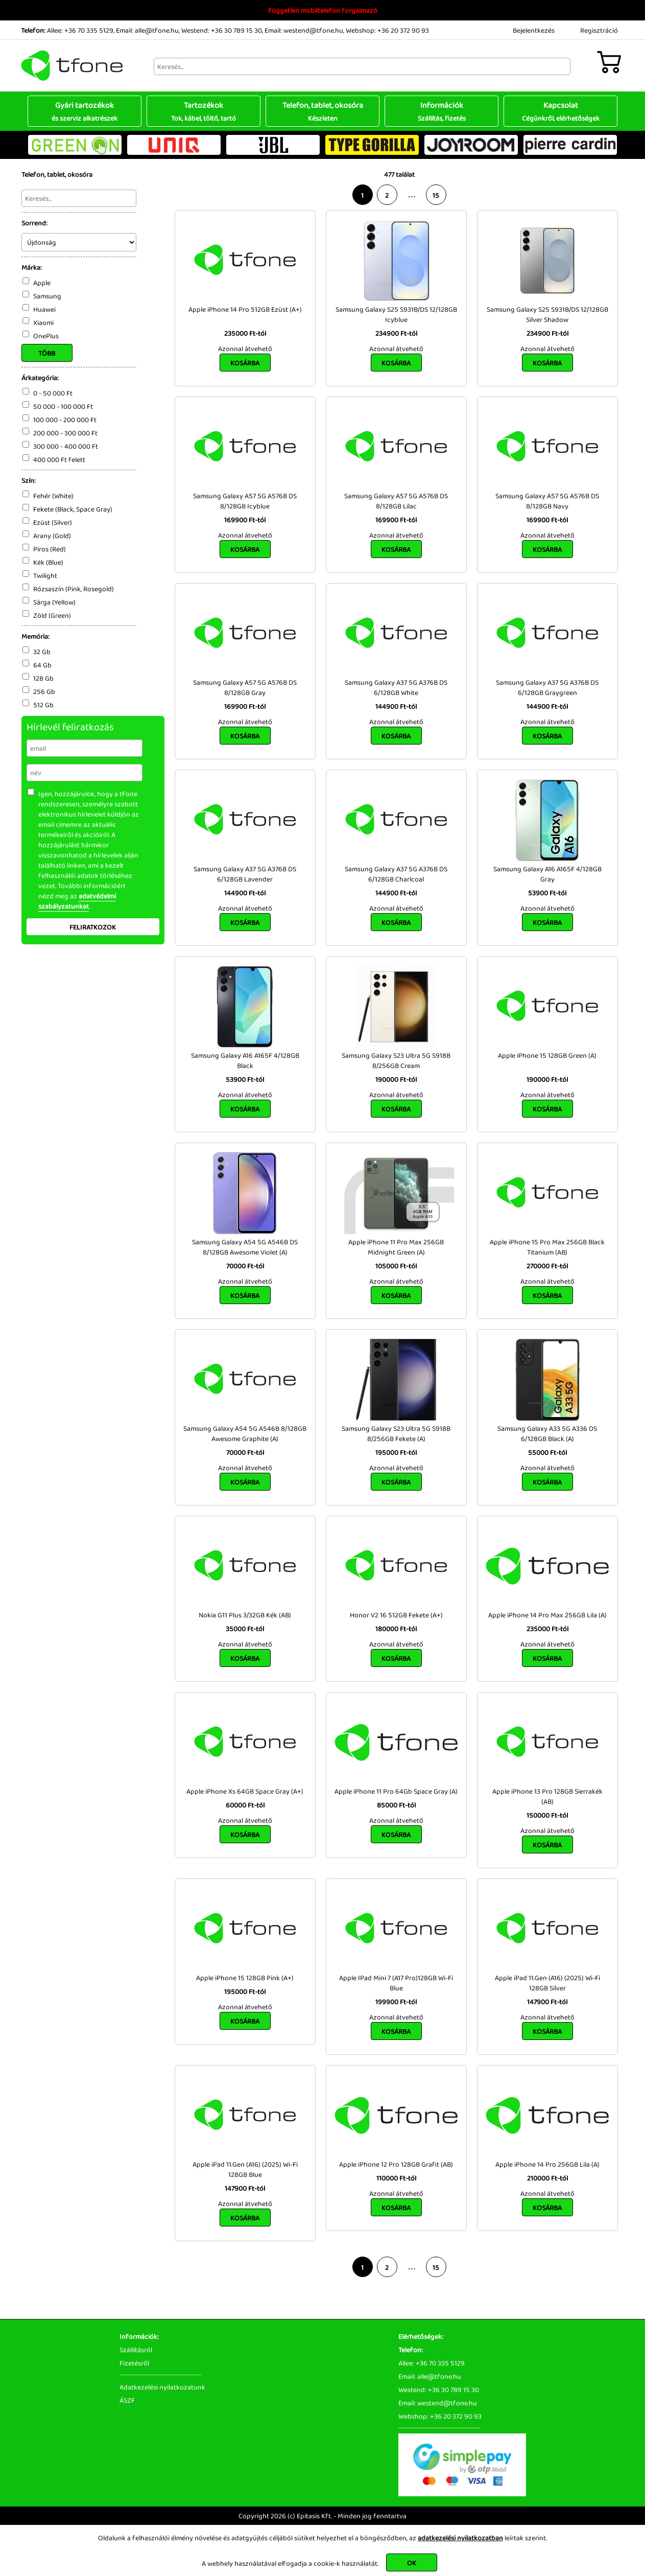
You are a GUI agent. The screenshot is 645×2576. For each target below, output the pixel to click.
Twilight (45, 575)
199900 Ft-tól (396, 2002)
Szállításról (136, 2350)
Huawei (44, 309)
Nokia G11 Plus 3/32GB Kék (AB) (245, 1615)
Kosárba (244, 363)
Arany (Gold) (52, 535)
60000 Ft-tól (245, 1805)
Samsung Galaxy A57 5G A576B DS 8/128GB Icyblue (245, 501)
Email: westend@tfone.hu (304, 30)
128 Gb (43, 678)
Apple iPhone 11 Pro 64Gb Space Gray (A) (396, 1791)
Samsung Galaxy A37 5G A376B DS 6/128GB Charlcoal (396, 874)
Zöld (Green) (52, 615)
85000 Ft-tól (396, 1805)
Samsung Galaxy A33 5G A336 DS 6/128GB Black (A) (547, 1433)
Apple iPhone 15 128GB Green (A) (547, 1055)
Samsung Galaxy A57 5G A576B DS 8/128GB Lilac (396, 501)
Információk (441, 111)
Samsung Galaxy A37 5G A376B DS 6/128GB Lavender (245, 874)
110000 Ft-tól (396, 2178)
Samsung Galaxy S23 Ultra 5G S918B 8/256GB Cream (396, 1060)
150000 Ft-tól (547, 1815)
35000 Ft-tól (245, 1628)
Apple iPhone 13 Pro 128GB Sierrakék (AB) (547, 1796)
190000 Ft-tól (396, 1079)
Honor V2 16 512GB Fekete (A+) (396, 1615)
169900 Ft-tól (245, 520)
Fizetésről (134, 2363)
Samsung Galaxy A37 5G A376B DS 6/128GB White (396, 687)
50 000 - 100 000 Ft (63, 406)
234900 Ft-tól (396, 333)
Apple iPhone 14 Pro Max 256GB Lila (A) (547, 1615)
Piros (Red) (49, 549)
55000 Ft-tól (547, 1452)
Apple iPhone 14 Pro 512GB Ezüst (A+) (245, 309)
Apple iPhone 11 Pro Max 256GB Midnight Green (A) (396, 1247)
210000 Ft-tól (547, 2178)
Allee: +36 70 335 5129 (80, 30)
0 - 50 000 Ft (53, 393)
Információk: (139, 2336)
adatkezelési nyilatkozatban (460, 2538)
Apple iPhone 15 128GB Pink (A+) (245, 1977)
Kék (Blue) (48, 562)
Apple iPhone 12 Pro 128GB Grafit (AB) (396, 2164)
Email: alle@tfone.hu (147, 30)
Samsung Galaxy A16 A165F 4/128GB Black (245, 1060)
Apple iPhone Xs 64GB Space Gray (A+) (244, 1791)
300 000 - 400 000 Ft (65, 446)
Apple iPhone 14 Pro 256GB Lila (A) (547, 2164)
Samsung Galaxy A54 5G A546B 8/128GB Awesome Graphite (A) (244, 1433)
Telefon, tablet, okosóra (322, 111)
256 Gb (44, 691)
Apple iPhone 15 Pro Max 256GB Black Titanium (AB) (547, 1247)
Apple (42, 282)
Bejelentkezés (534, 30)
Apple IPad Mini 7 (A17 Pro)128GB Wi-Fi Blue (396, 1982)
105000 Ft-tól (396, 1266)
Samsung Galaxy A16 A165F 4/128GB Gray (547, 874)
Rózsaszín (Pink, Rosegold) (73, 589)
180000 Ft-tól (396, 1628)
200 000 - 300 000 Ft (65, 433)
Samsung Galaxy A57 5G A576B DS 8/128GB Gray (245, 687)
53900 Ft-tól (547, 893)
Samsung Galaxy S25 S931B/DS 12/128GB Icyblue (396, 314)
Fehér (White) (53, 496)
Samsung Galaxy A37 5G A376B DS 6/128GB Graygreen (547, 687)
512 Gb (43, 705)
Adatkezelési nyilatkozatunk (162, 2387)
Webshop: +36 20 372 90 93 (387, 30)
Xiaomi (43, 322)
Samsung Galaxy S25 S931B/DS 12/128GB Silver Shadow (547, 314)
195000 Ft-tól (396, 1452)
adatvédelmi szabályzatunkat (77, 901)
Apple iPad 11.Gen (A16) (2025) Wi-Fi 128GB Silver (547, 1982)
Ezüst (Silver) (52, 522)
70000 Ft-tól (245, 1266)
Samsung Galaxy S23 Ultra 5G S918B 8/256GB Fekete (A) (396, 1433)
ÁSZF (127, 2400)
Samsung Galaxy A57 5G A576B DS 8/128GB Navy (547, 501)
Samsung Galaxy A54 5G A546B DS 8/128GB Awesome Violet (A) (245, 1247)
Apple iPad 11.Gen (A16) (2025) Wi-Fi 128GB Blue (245, 2169)
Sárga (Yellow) (54, 602)
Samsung (47, 296)
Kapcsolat (560, 111)
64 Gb (42, 665)
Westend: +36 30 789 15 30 (221, 30)
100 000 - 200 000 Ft (65, 419)
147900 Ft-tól (547, 2002)
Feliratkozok (92, 927)
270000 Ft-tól (547, 1266)
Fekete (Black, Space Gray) (72, 509)
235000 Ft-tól (245, 333)
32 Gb (42, 651)
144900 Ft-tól (396, 706)
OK (411, 2563)
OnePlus (46, 336)
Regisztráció (599, 30)
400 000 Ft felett (59, 459)
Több (46, 353)
